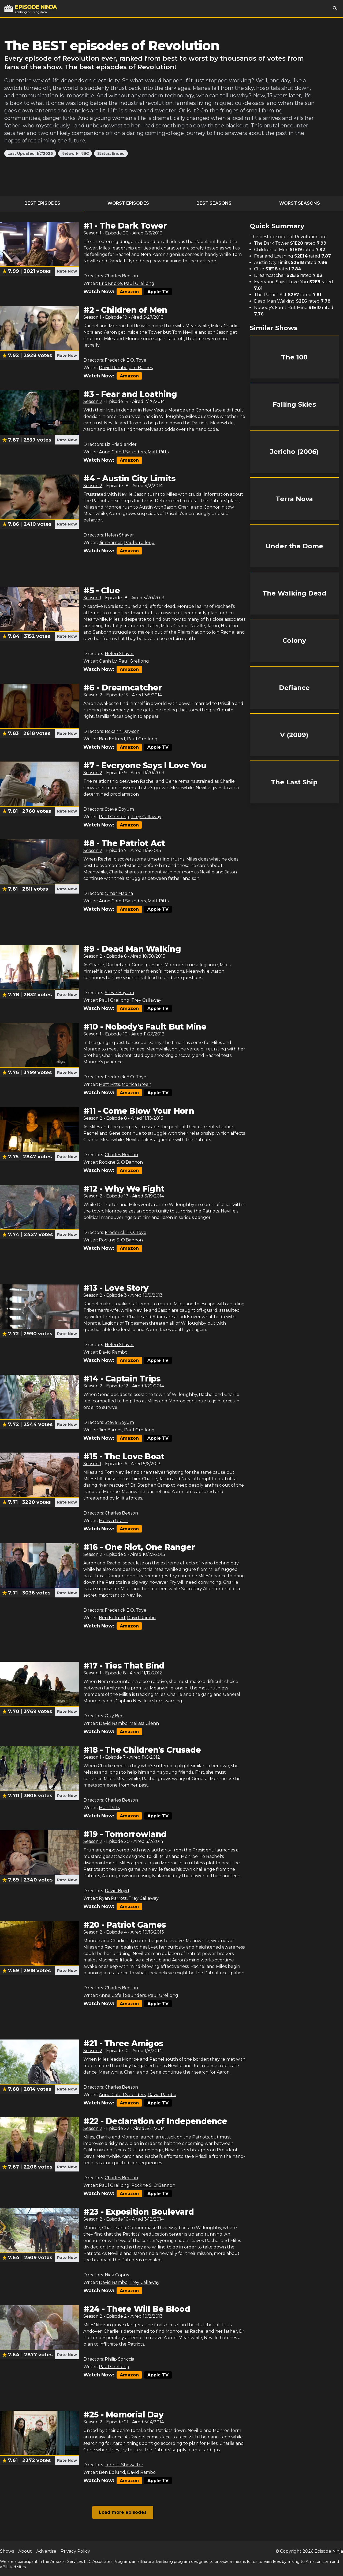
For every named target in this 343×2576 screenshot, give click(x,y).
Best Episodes (42, 203)
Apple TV (158, 291)
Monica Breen (136, 1084)
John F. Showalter (124, 2464)
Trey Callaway (146, 816)
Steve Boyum (119, 809)
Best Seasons (214, 203)
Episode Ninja (328, 2551)
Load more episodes (123, 2512)
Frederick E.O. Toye (125, 360)
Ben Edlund (112, 738)
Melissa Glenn (113, 1520)
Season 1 (92, 233)
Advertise (46, 2551)
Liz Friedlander (121, 444)
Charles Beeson (121, 275)
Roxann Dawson (122, 731)
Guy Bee (114, 1715)
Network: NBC (75, 153)
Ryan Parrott (113, 1898)
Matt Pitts (158, 451)
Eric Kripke (110, 283)
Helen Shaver (119, 535)
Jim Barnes (141, 367)
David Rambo (113, 367)
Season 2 (92, 401)
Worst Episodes (128, 203)
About (25, 2551)
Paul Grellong (139, 283)
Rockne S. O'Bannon (121, 1162)
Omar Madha (119, 893)
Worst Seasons (299, 203)
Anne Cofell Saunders (122, 451)
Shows (7, 2551)
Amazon (129, 291)
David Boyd (117, 1890)
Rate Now (67, 271)
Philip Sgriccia (119, 2359)
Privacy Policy (75, 2551)
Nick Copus (117, 2274)
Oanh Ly (108, 661)
